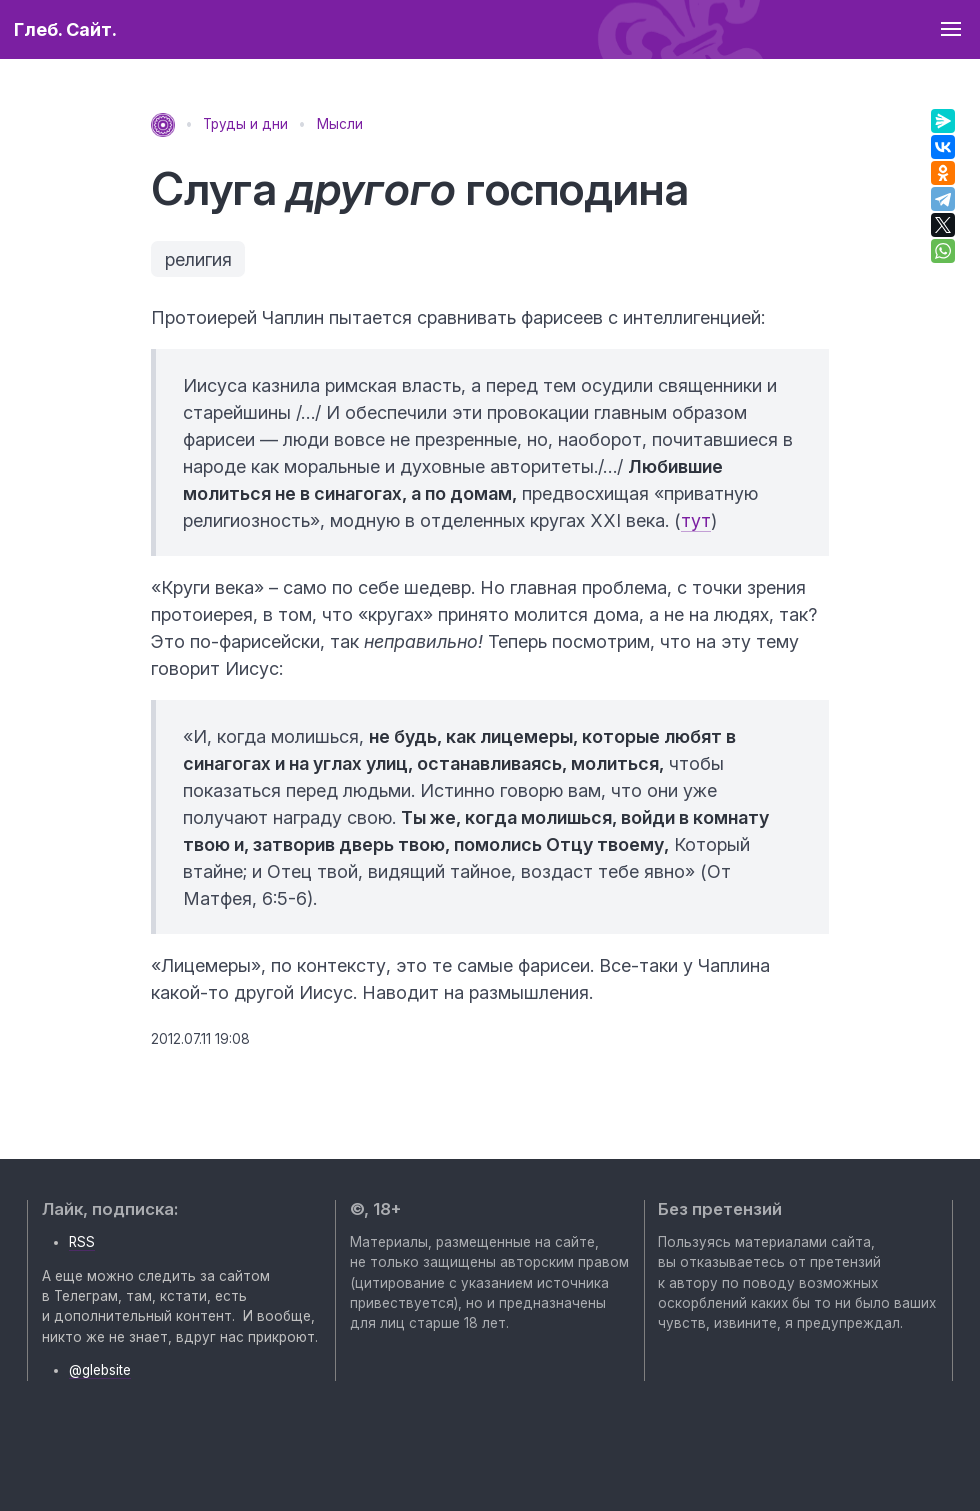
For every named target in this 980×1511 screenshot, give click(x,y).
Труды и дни (245, 124)
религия (198, 259)
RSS (82, 1242)
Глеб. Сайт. (65, 29)
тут (696, 520)
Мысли (340, 124)
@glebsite (100, 1370)
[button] (950, 29)
